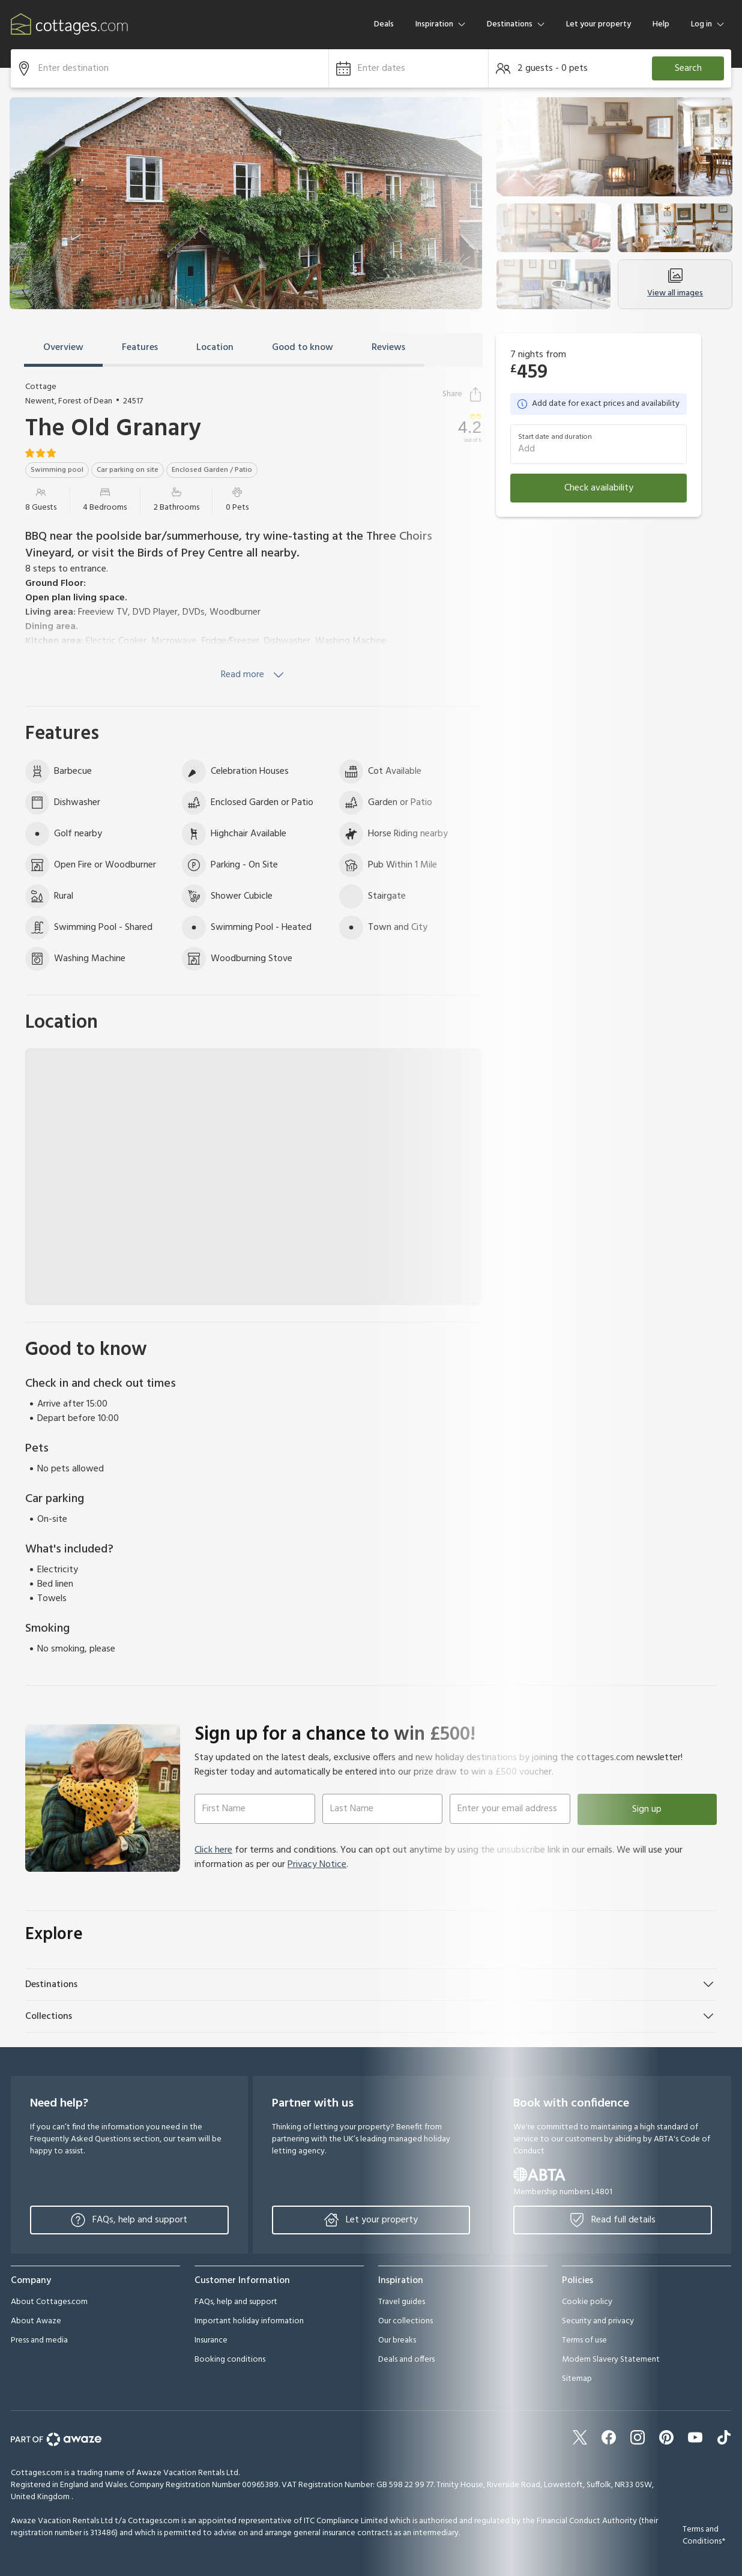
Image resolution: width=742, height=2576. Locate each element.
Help (661, 24)
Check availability (598, 488)
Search (688, 68)
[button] (408, 68)
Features (140, 347)
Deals (384, 24)
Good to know (302, 347)
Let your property (598, 24)
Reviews (388, 347)
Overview (63, 347)
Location (215, 347)
